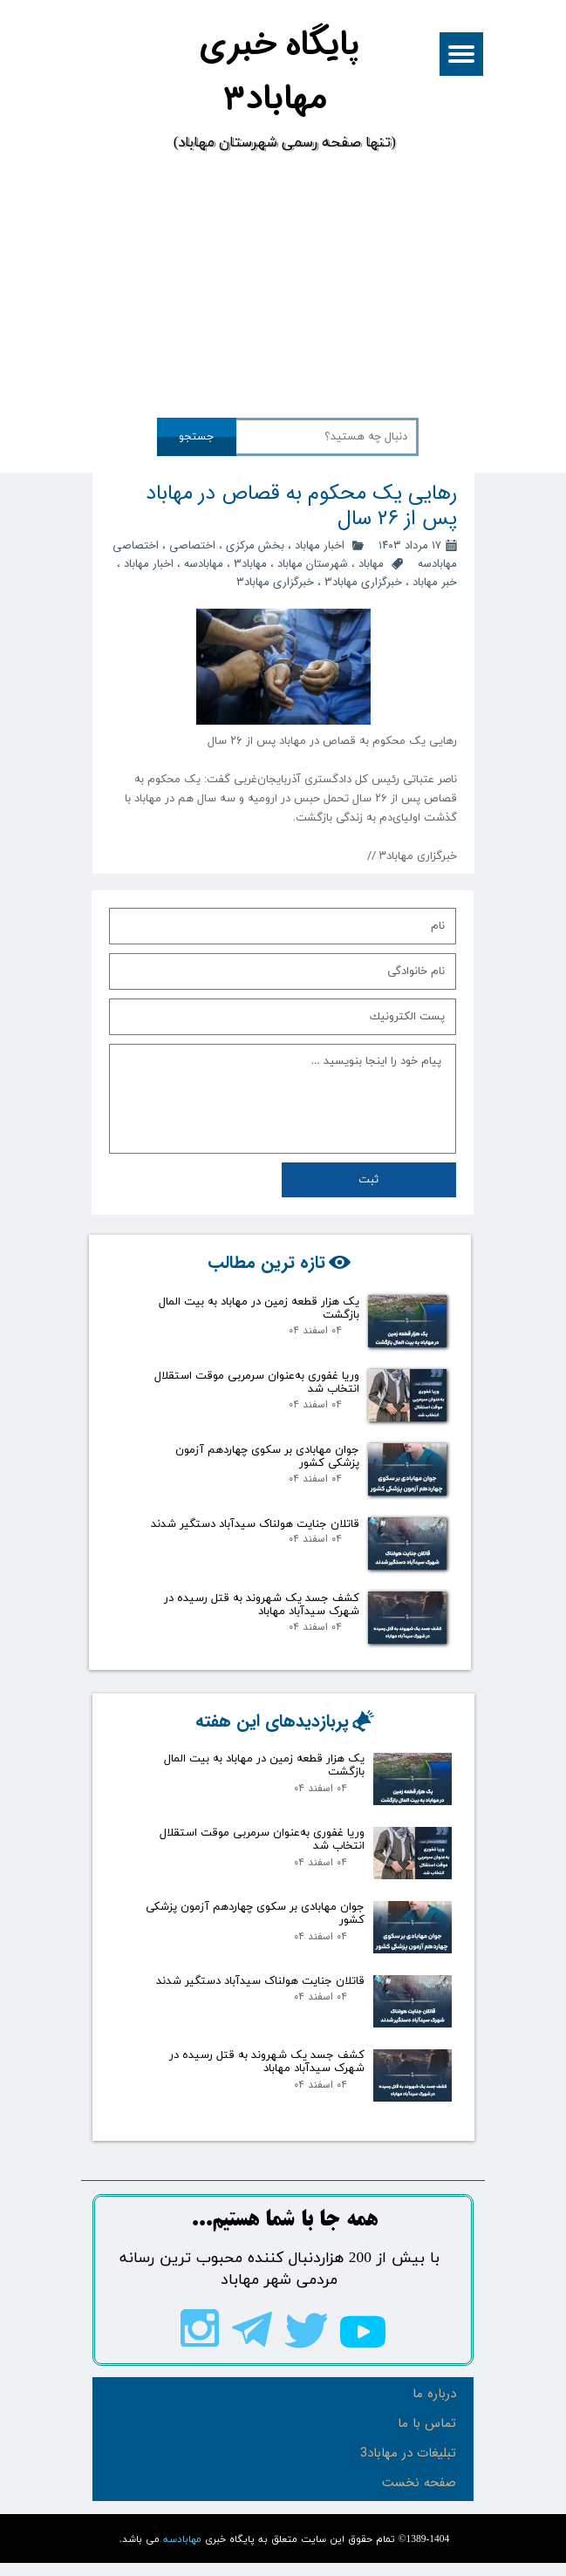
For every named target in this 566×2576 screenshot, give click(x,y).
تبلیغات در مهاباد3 (408, 2453)
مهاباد (371, 564)
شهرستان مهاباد (312, 564)
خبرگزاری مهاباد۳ (275, 582)
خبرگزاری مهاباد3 (363, 582)
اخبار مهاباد (319, 545)
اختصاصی (192, 545)
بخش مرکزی (255, 545)
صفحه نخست (419, 2482)
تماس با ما (427, 2423)
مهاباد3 (250, 564)
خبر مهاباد (435, 582)
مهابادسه (203, 564)
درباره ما (434, 2393)
